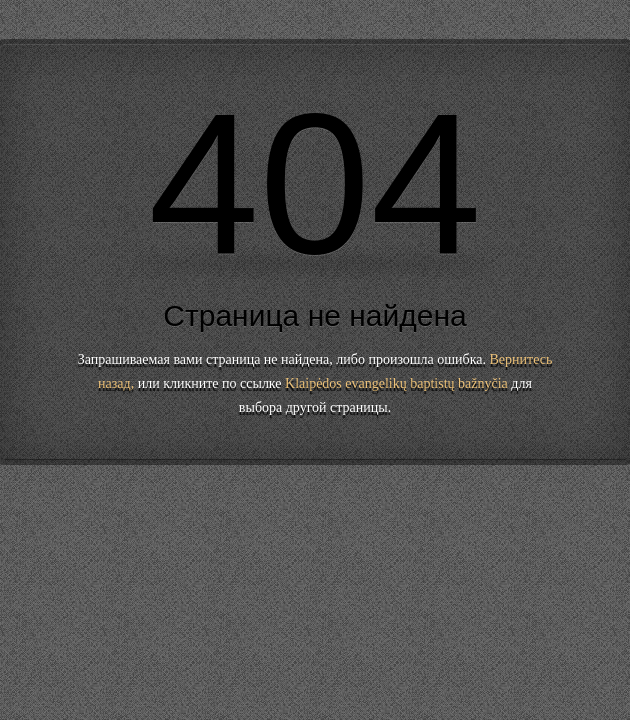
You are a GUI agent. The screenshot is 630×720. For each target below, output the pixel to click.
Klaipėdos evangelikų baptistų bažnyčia (396, 383)
